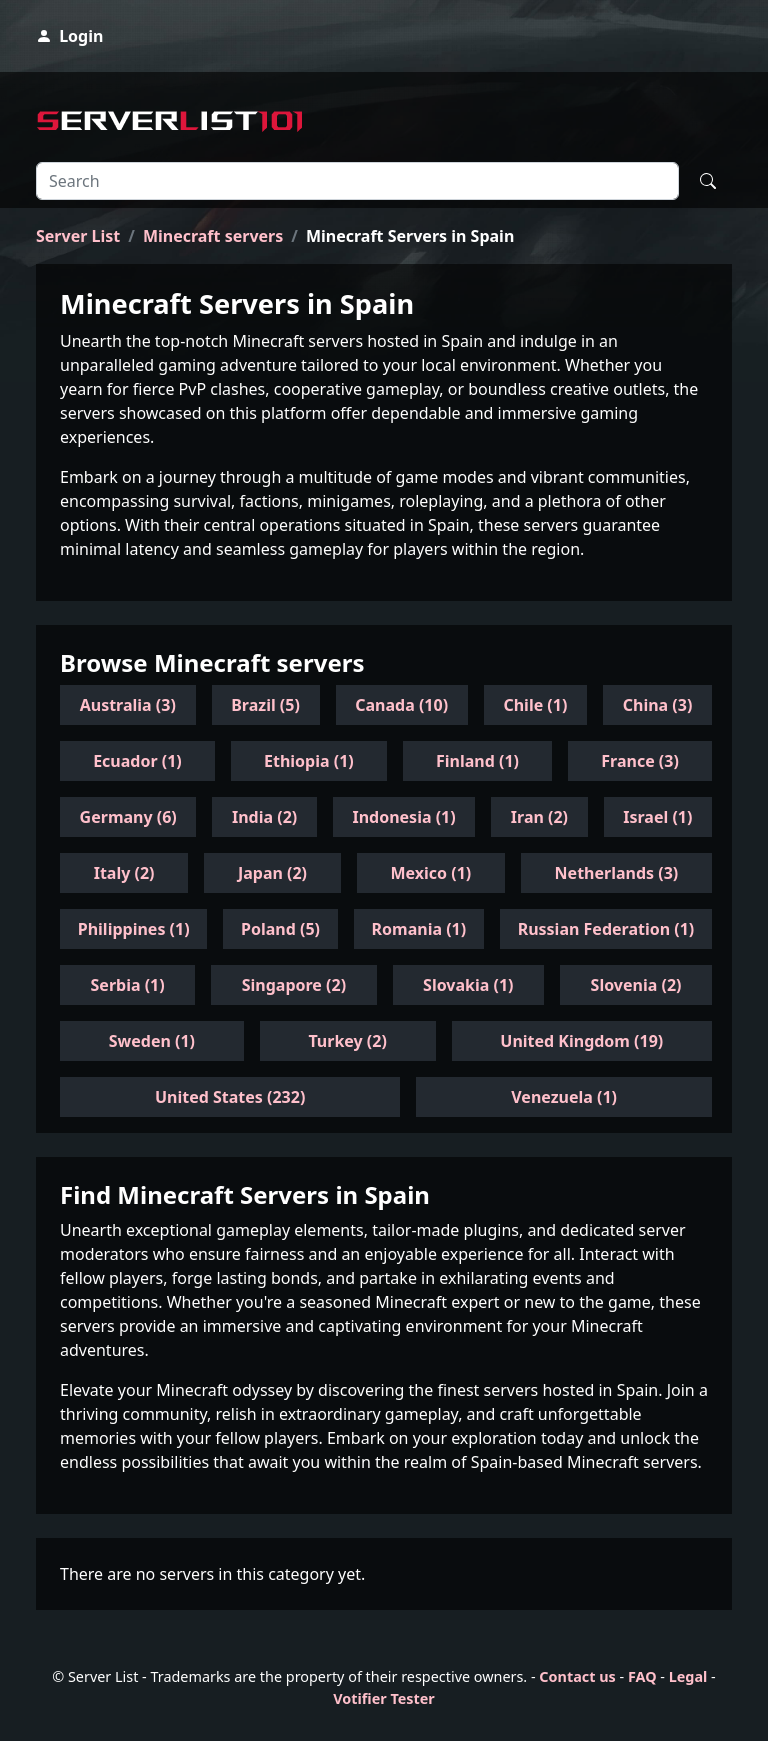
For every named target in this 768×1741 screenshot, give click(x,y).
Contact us (577, 1676)
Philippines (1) (134, 929)
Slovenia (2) (636, 985)
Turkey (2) (347, 1041)
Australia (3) (128, 705)
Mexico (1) (430, 873)
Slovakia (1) (468, 985)
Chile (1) (535, 705)
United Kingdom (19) (581, 1041)
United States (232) (230, 1097)
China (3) (658, 705)
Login (69, 36)
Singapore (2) (294, 985)
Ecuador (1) (137, 761)
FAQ (642, 1676)
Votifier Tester (384, 1698)
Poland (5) (280, 929)
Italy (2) (124, 873)
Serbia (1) (128, 985)
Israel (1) (657, 817)
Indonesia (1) (403, 817)
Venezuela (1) (564, 1097)
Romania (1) (419, 929)
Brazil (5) (265, 705)
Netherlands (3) (617, 873)
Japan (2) (272, 873)
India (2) (264, 817)
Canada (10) (401, 705)
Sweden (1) (152, 1041)
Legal (688, 1676)
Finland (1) (477, 761)
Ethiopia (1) (309, 761)
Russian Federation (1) (606, 929)
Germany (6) (128, 817)
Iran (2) (539, 817)
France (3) (640, 761)
